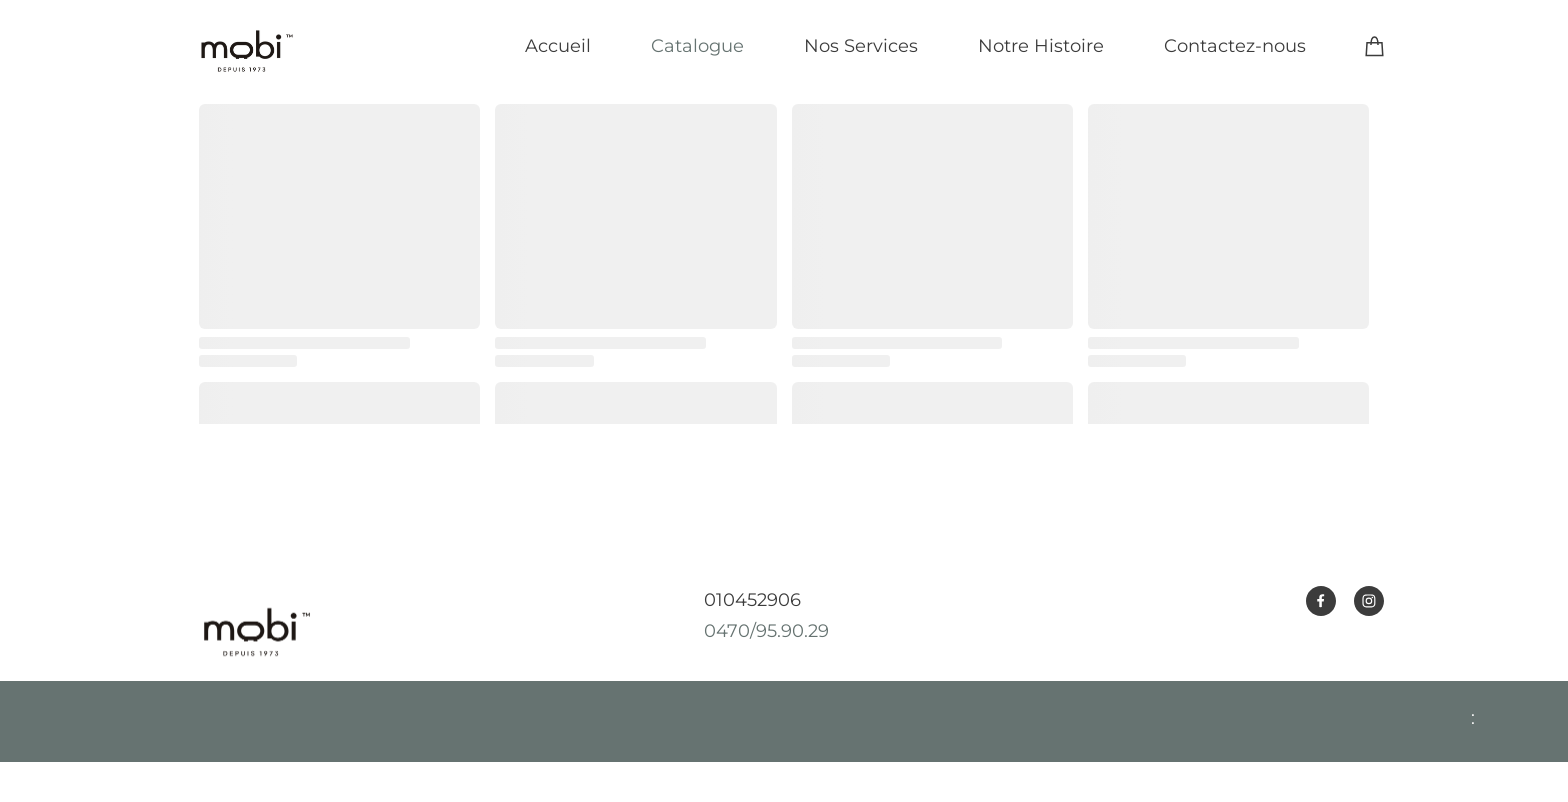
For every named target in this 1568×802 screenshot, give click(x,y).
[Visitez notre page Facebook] (1321, 601)
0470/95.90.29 (766, 631)
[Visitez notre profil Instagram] (1369, 601)
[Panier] (1375, 45)
